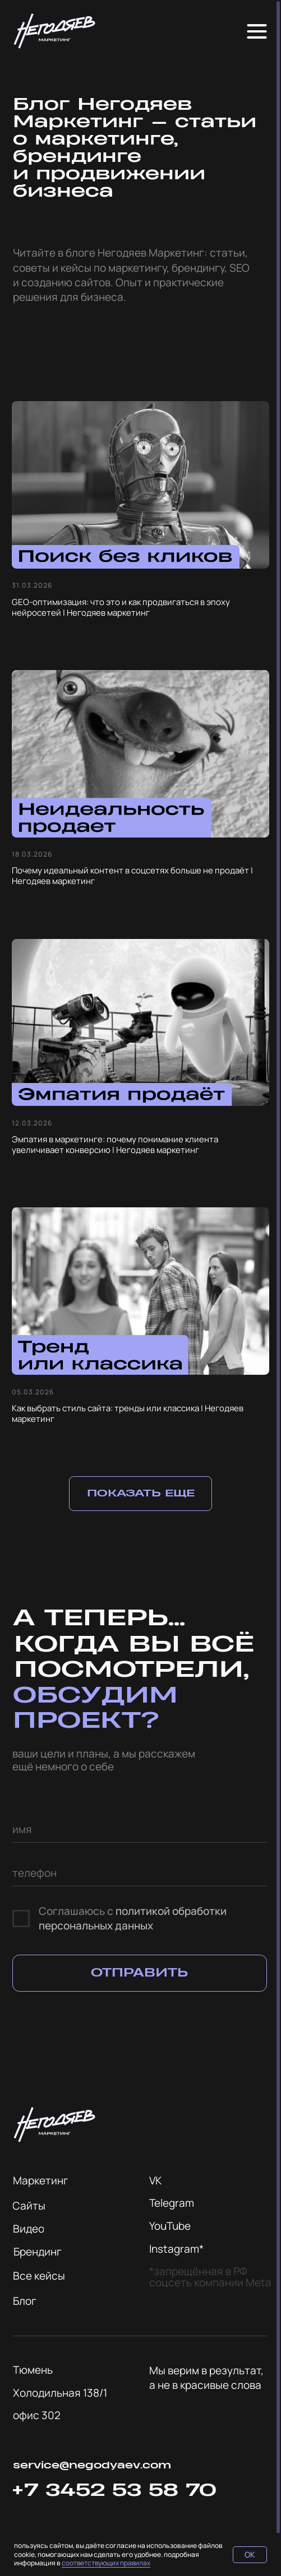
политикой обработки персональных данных (133, 1918)
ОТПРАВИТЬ (139, 1973)
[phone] (139, 1873)
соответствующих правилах (106, 2563)
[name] (139, 1829)
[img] (54, 31)
